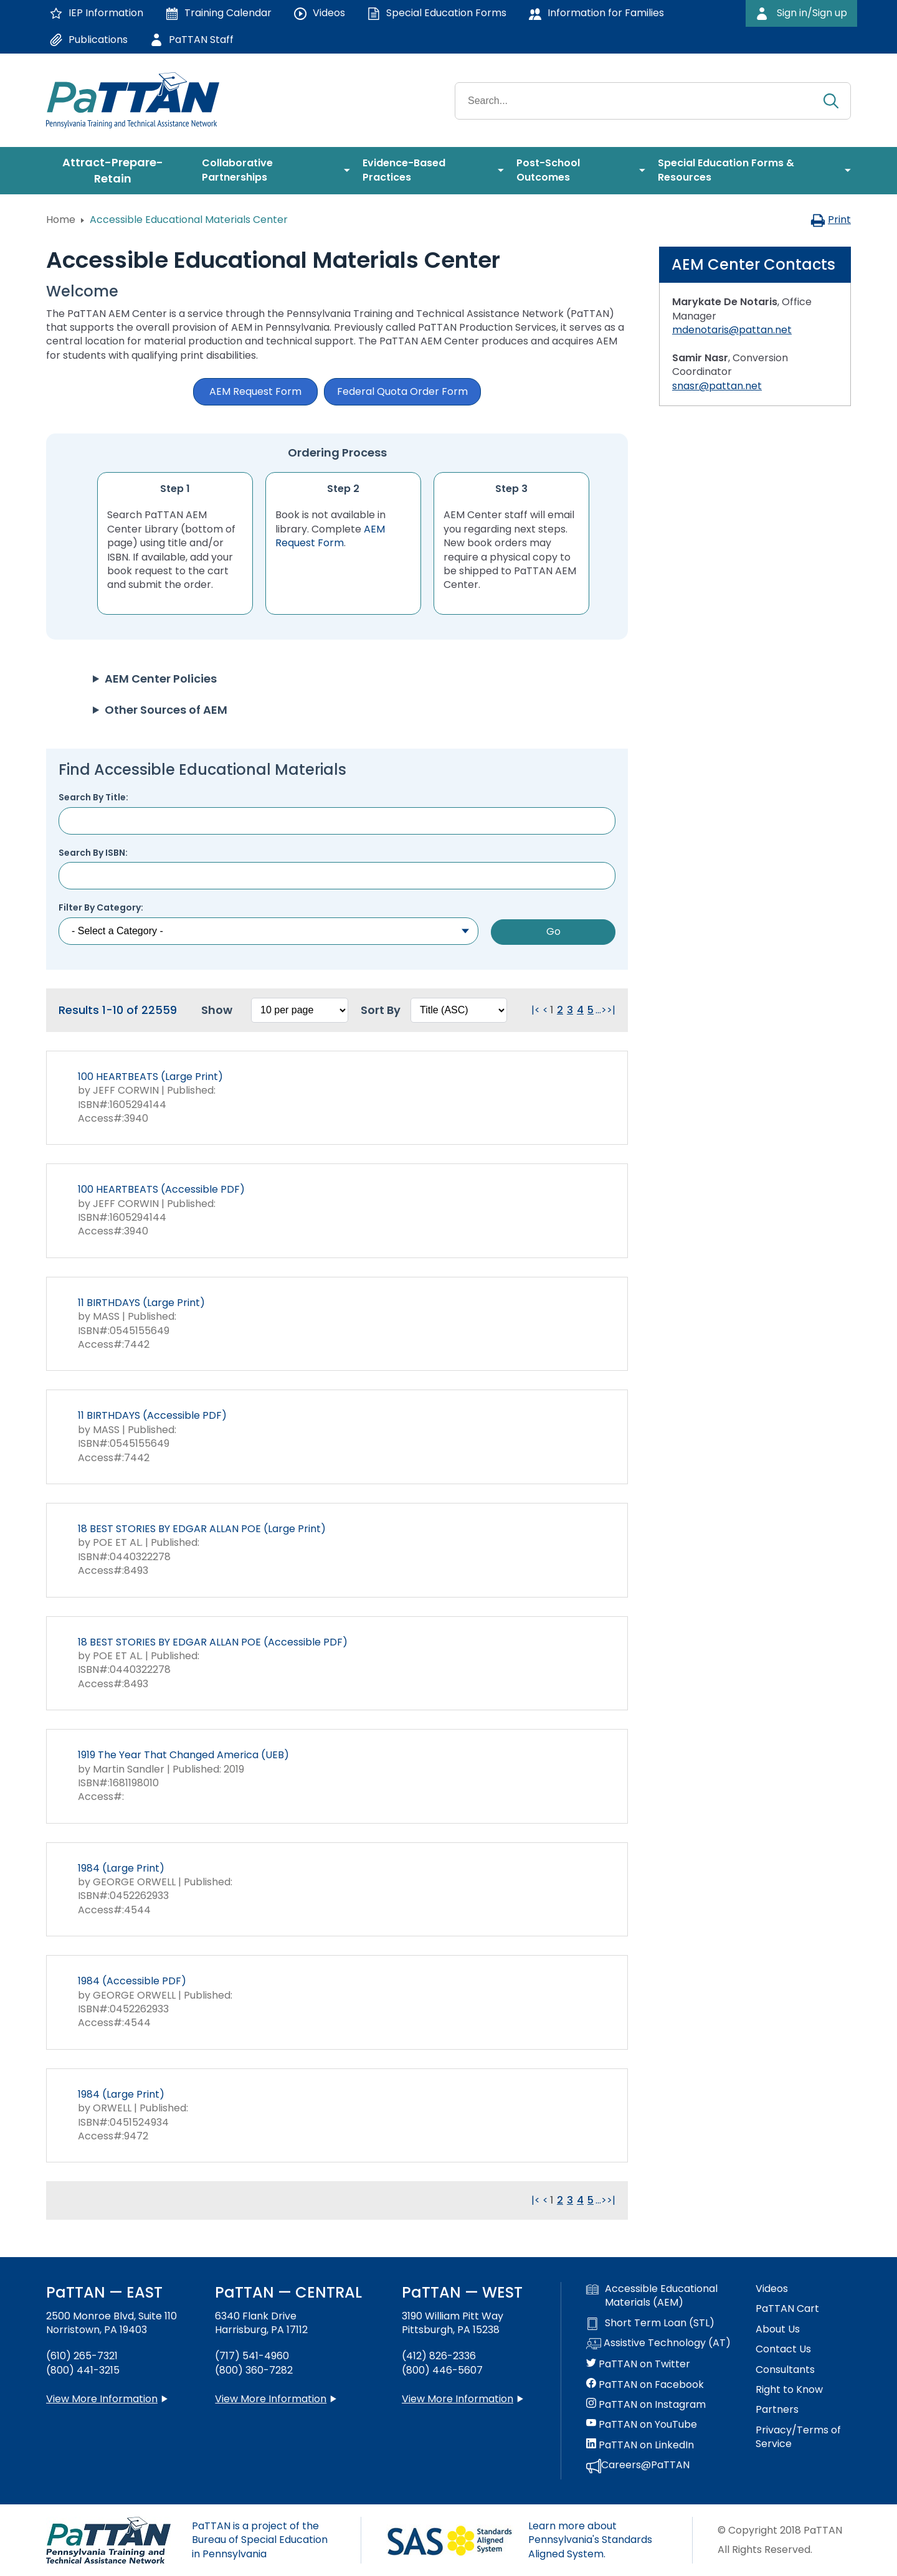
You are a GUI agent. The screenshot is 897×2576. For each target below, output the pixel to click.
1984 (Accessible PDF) (132, 1981)
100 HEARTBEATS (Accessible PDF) (161, 1189)
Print (830, 219)
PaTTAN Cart (787, 2309)
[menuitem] (118, 170)
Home (60, 219)
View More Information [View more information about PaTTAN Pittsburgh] (457, 2399)
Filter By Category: (101, 908)
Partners (777, 2410)
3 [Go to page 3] (570, 1010)
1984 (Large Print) (121, 1868)
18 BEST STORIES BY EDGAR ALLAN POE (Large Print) (202, 1529)
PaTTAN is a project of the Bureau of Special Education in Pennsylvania (260, 2540)
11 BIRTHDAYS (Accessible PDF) (152, 1415)
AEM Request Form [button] (255, 391)
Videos (772, 2289)
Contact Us (783, 2349)
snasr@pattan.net (717, 386)
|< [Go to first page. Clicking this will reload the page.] (535, 1010)
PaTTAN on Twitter (638, 2364)
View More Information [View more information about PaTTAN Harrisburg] (270, 2399)
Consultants (785, 2370)
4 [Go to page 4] (580, 1010)
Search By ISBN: (93, 853)
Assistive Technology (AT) (658, 2343)
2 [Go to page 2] (560, 1010)
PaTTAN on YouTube (641, 2425)
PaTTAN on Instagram (646, 2405)
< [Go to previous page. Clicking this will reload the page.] (545, 1010)
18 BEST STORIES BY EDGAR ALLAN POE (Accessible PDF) (213, 1642)
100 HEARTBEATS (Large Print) (150, 1076)
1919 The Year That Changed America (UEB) (183, 1755)
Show (216, 1010)
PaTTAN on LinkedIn (640, 2445)
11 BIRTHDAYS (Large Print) (141, 1302)
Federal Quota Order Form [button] (402, 391)
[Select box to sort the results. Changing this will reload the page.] (459, 1010)
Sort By (381, 1010)
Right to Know (789, 2390)
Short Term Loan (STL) (650, 2323)
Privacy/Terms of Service (798, 2437)
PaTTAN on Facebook (645, 2385)
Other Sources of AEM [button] (166, 709)
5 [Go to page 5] (590, 1010)
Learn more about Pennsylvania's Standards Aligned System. (590, 2540)
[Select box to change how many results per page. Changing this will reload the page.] (299, 1010)
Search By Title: (93, 797)
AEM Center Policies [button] (161, 678)
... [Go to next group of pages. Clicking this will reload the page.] (598, 1010)
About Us (778, 2329)
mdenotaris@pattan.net (732, 330)
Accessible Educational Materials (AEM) (652, 2295)
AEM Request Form (330, 536)
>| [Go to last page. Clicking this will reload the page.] (611, 1010)
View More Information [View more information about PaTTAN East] (102, 2399)
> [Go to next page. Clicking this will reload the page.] (604, 1010)
